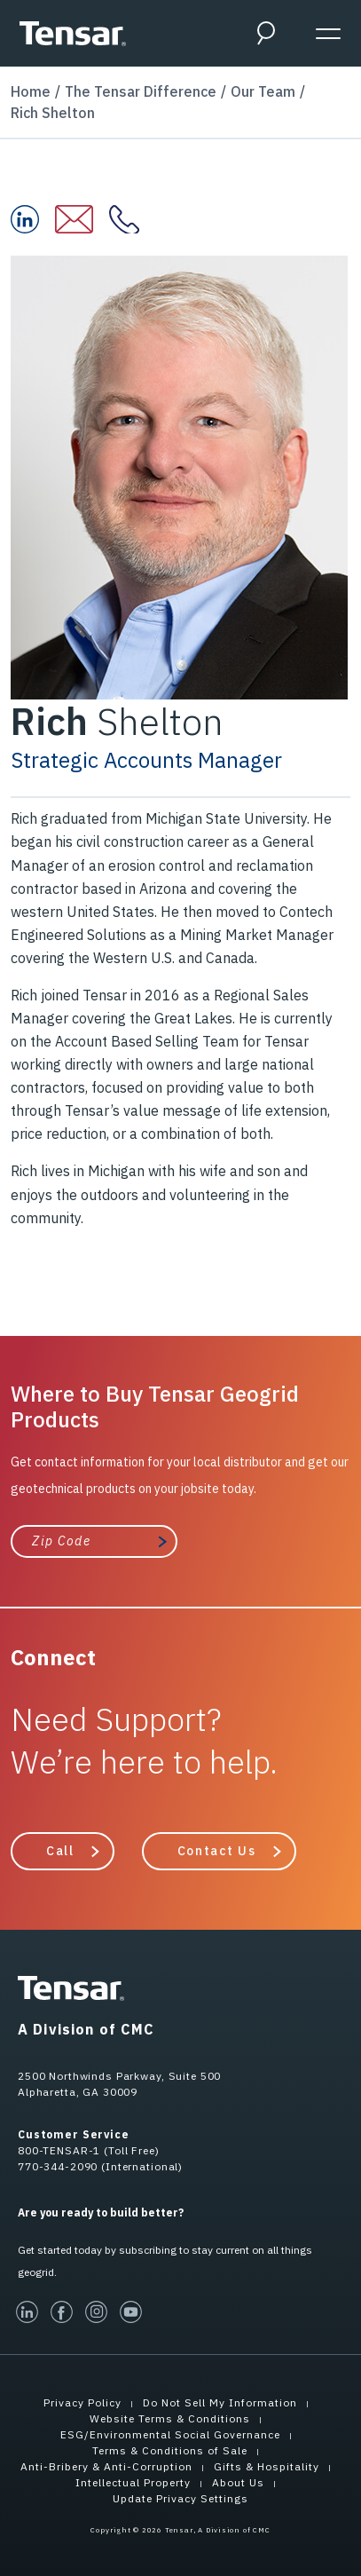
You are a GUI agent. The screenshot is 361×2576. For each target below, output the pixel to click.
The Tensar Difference (140, 91)
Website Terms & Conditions (170, 2418)
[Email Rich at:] (82, 219)
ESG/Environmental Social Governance (170, 2434)
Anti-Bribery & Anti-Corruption (106, 2466)
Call (60, 1851)
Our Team (263, 91)
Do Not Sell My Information (220, 2402)
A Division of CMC (86, 2029)
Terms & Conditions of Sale (169, 2450)
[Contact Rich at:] (132, 219)
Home (31, 91)
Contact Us (216, 1851)
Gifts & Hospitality (266, 2466)
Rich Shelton (53, 113)
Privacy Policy (82, 2402)
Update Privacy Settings (180, 2498)
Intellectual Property (133, 2482)
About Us (238, 2482)
